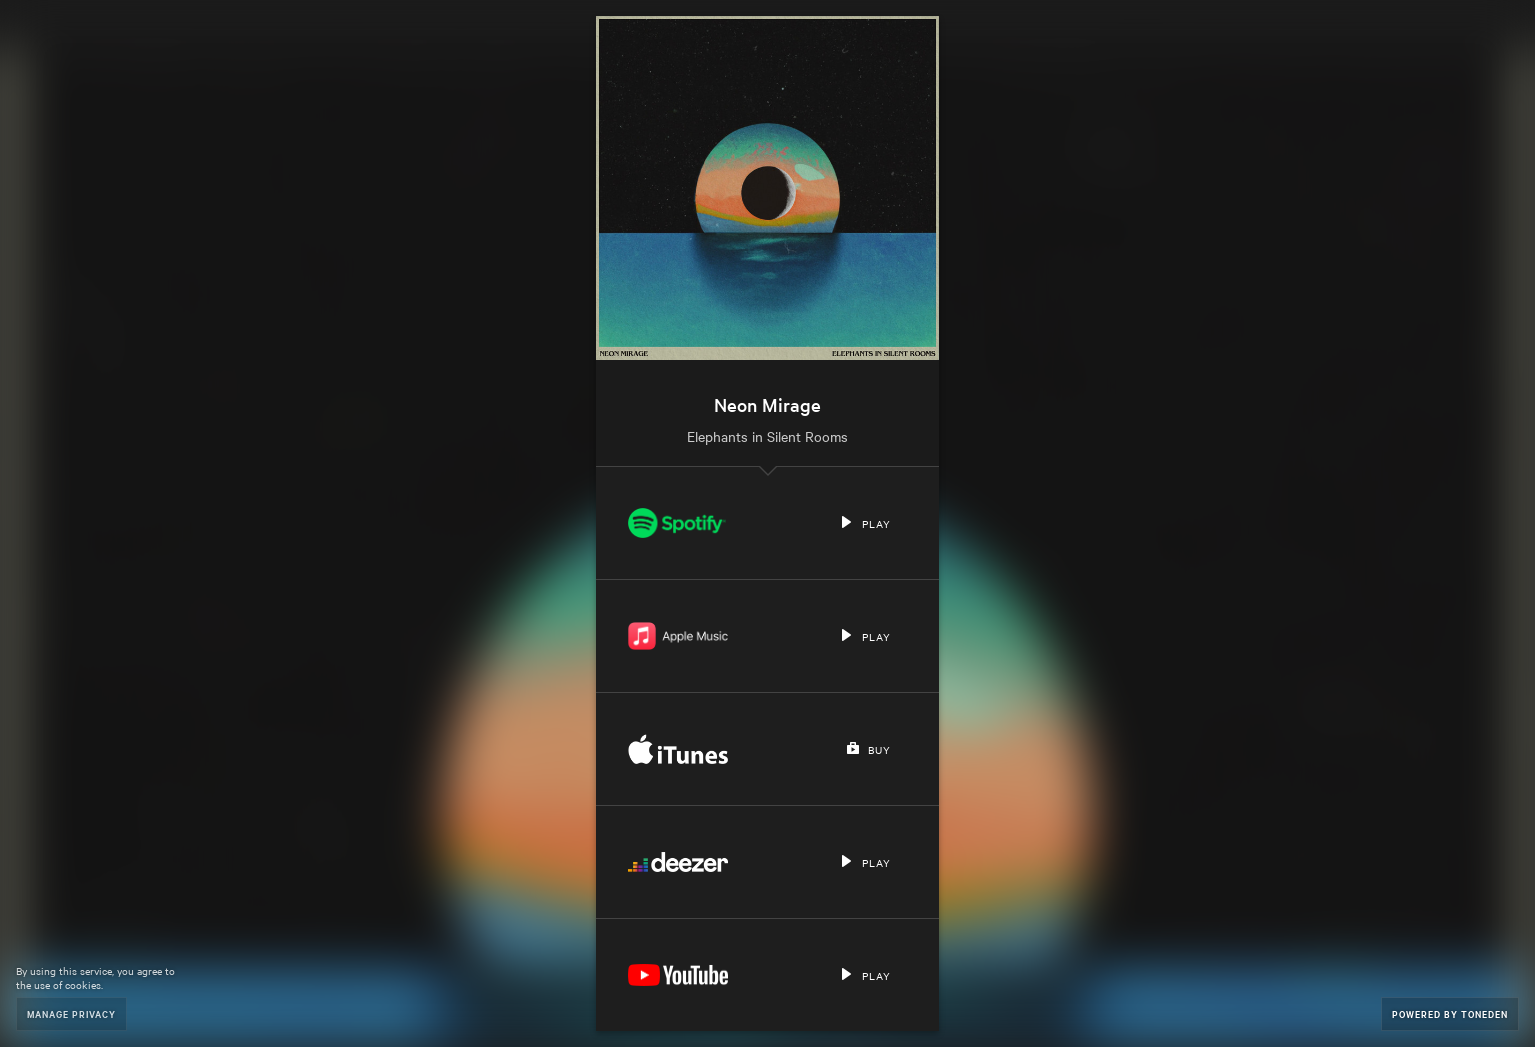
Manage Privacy (71, 1013)
